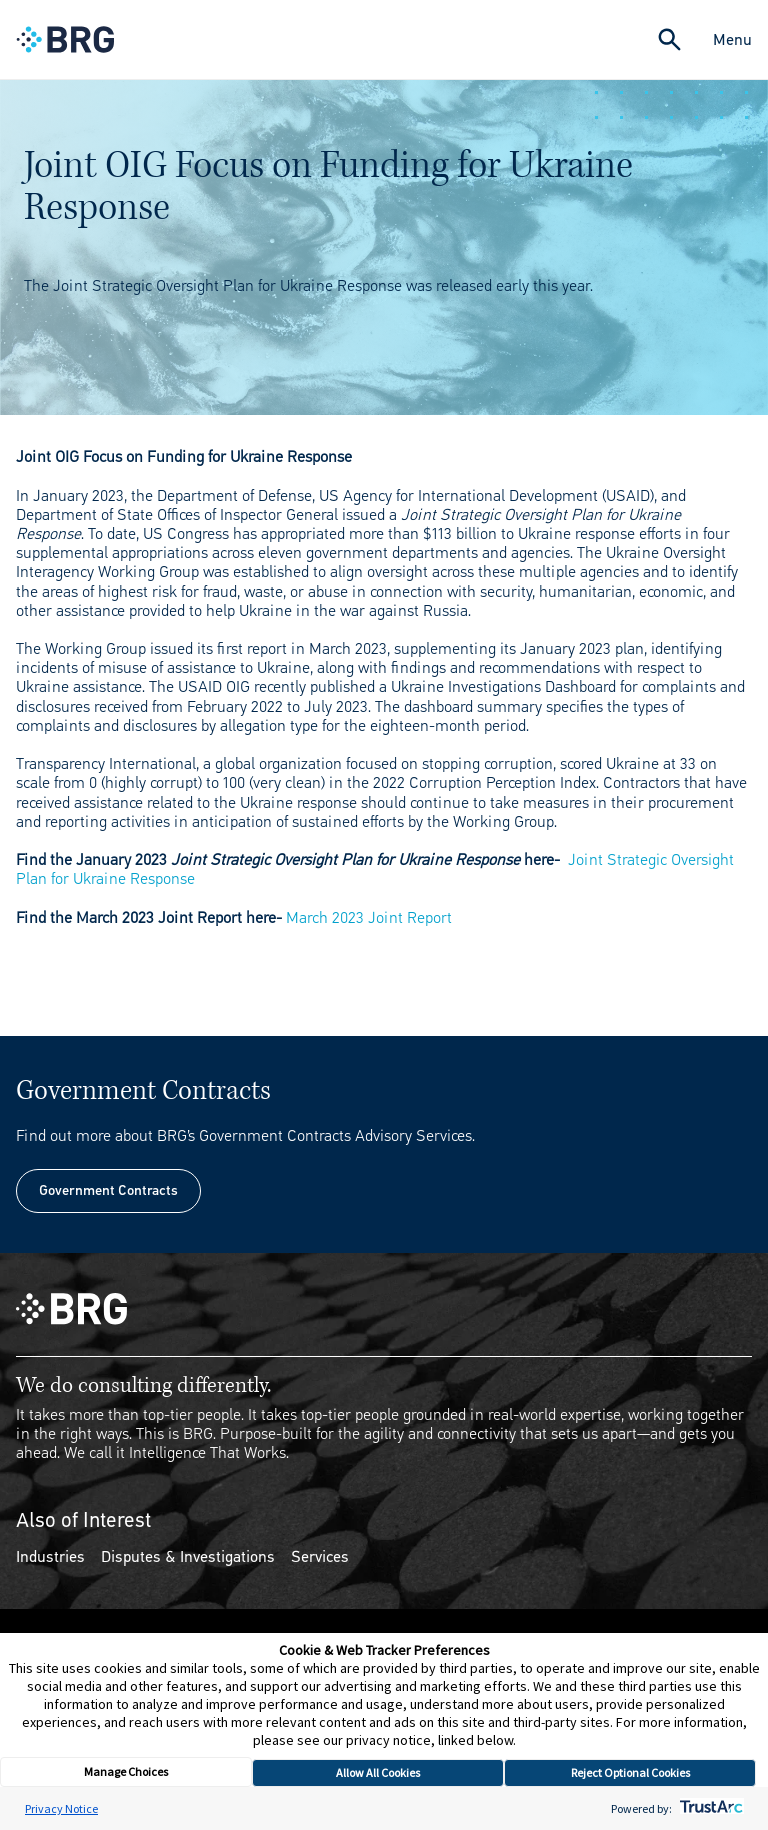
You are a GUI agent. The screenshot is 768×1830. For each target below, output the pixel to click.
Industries (50, 1556)
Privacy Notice (61, 1808)
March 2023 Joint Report (369, 917)
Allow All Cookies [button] (378, 1772)
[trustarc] (709, 1808)
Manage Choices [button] (126, 1771)
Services (320, 1556)
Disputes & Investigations (188, 1556)
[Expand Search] (669, 39)
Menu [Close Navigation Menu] (732, 39)
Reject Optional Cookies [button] (630, 1772)
